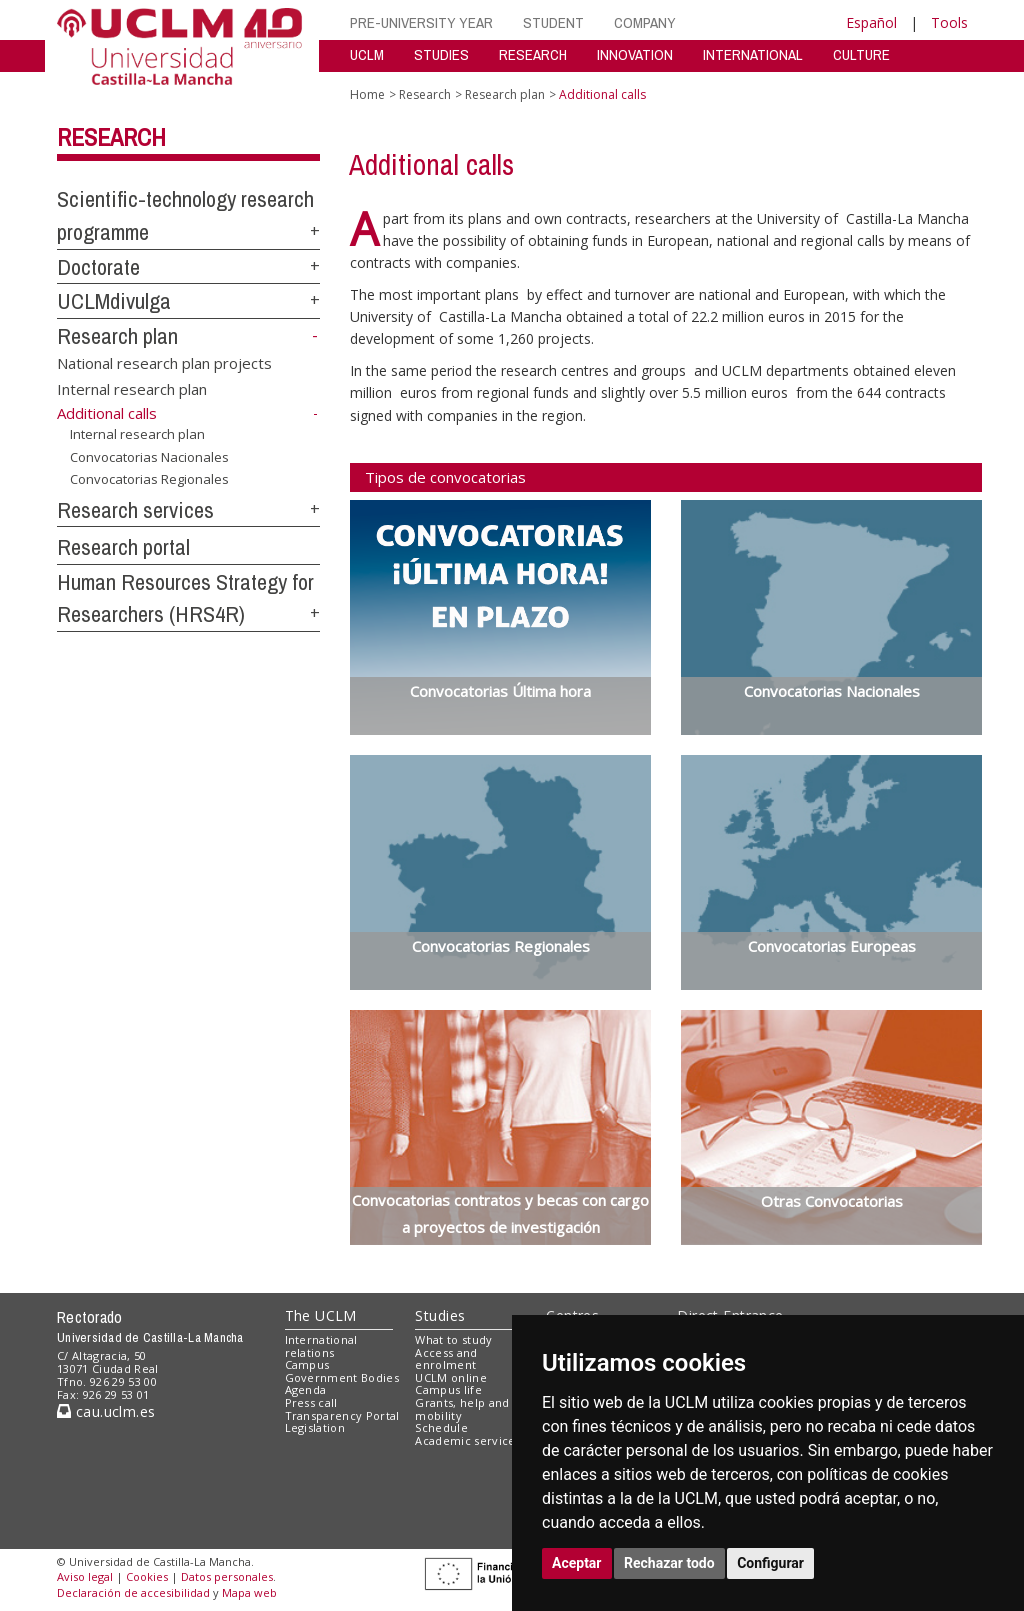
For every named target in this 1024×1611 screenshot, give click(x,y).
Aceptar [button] (577, 1563)
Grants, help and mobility (462, 1409)
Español (871, 22)
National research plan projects (164, 363)
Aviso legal (85, 1576)
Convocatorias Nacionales (149, 456)
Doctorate (98, 267)
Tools (949, 22)
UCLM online (451, 1377)
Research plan (117, 336)
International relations (321, 1346)
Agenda (306, 1389)
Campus (307, 1364)
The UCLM (321, 1315)
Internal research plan (132, 388)
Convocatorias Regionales (149, 479)
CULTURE (861, 54)
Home (367, 94)
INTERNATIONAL (753, 54)
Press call (311, 1402)
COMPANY (645, 22)
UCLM (367, 54)
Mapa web (249, 1592)
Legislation (315, 1427)
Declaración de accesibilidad (133, 1592)
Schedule (441, 1427)
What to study (453, 1339)
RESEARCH (533, 54)
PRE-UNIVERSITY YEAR (421, 22)
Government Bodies (342, 1377)
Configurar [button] (770, 1563)
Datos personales (227, 1576)
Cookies (147, 1576)
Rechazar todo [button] (669, 1563)
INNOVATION (635, 54)
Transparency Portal (342, 1415)
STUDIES (441, 54)
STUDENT (553, 22)
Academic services (468, 1440)
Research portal (123, 547)
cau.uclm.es (106, 1411)
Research (111, 137)
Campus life (448, 1389)
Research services (135, 510)
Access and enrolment (446, 1359)
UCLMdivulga (114, 301)
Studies (440, 1315)
